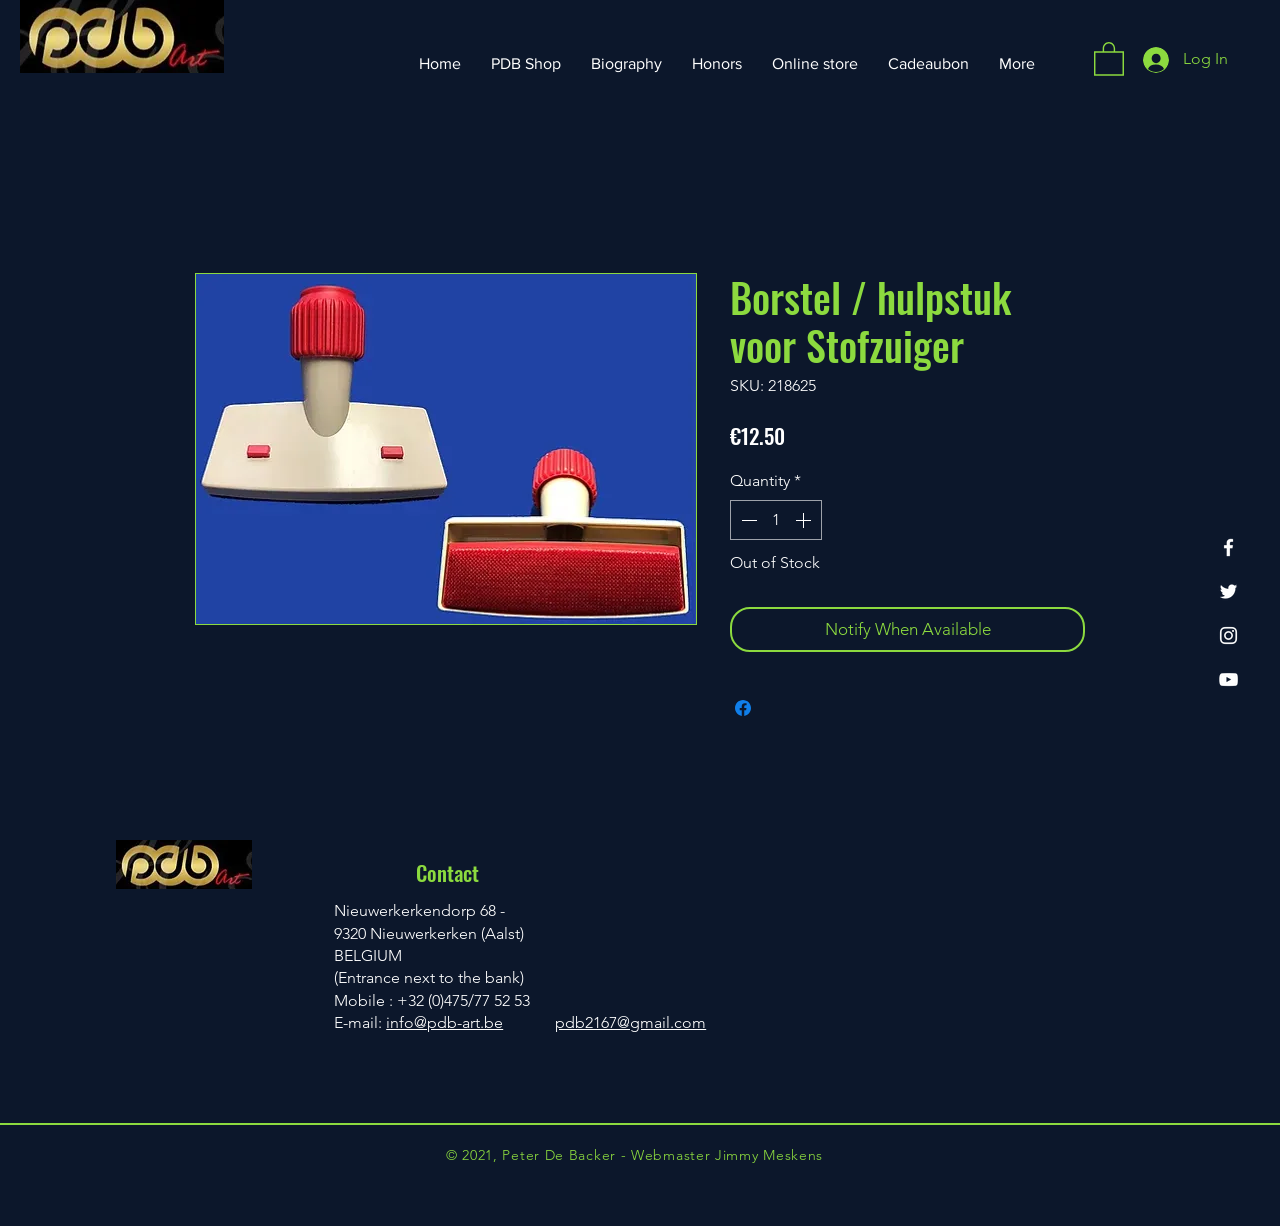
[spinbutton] (776, 520)
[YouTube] (1228, 679)
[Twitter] (1228, 591)
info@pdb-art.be (444, 1022)
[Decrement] (747, 520)
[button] (1109, 58)
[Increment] (805, 520)
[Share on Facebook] (743, 708)
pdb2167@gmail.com (630, 1022)
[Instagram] (1228, 635)
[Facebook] (1228, 547)
